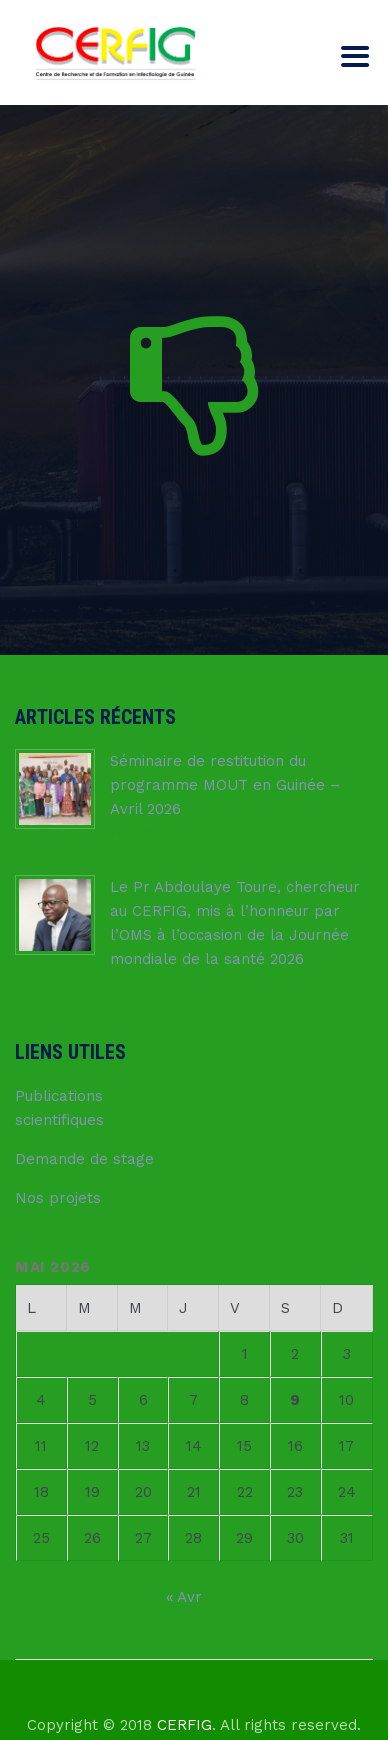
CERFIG (184, 1725)
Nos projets (58, 1198)
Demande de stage (84, 1159)
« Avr (184, 1597)
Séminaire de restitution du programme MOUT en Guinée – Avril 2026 (225, 785)
